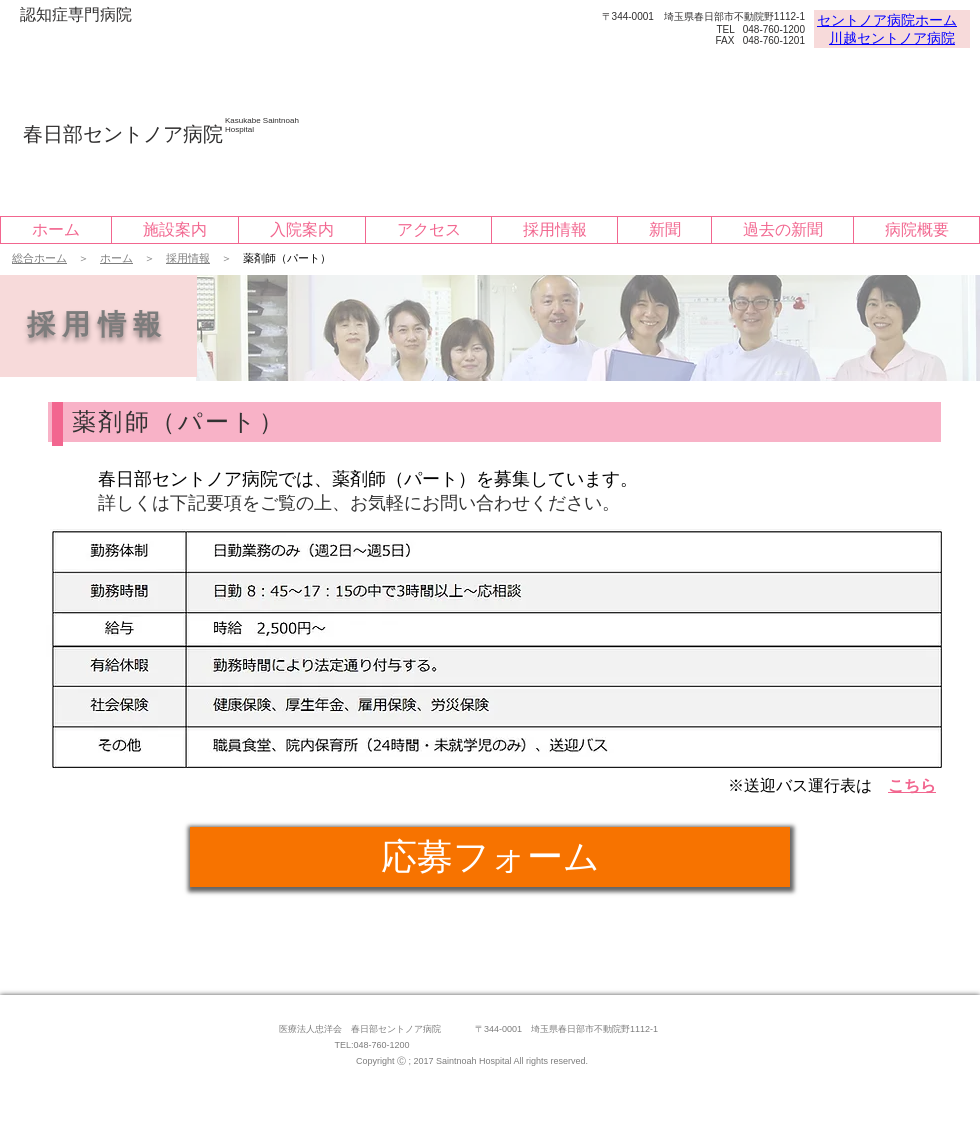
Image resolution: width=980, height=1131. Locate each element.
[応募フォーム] (490, 857)
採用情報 (188, 258)
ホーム (116, 258)
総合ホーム (39, 258)
